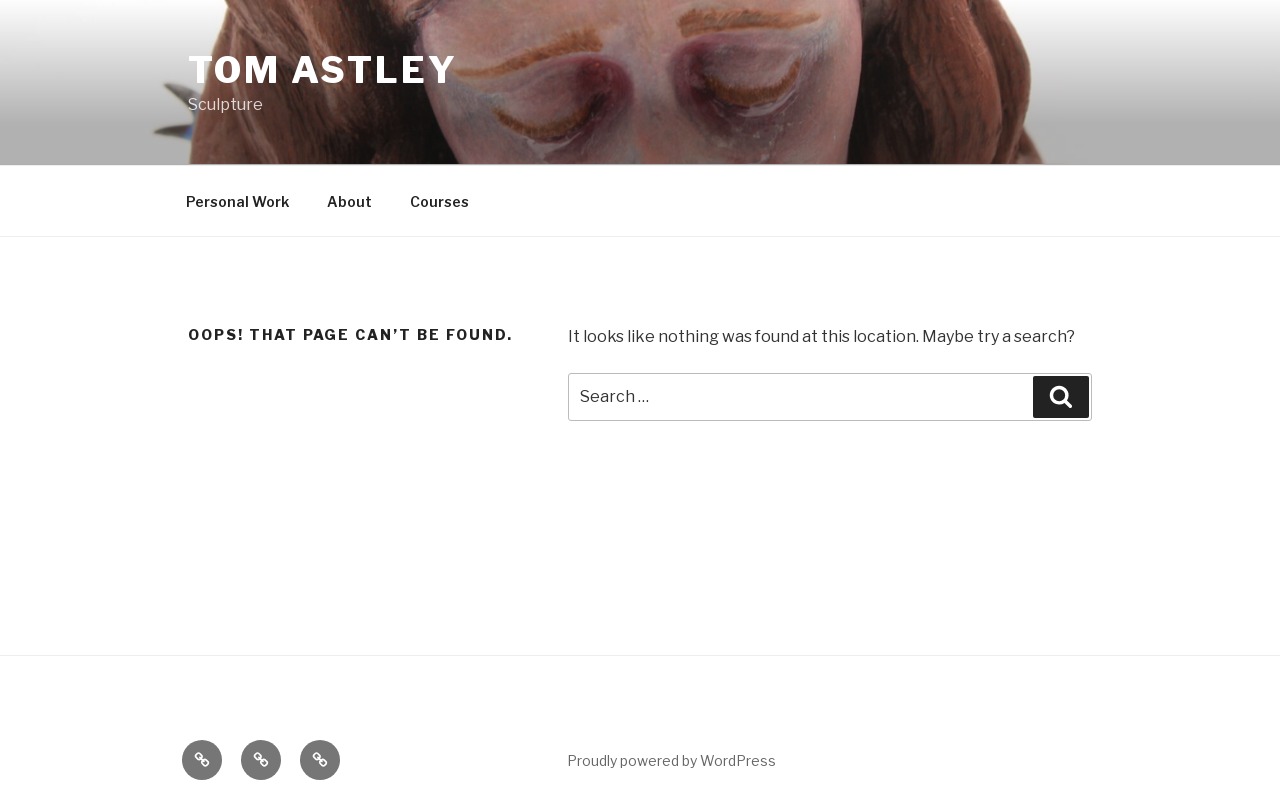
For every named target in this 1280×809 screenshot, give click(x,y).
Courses (439, 201)
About (349, 201)
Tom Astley (323, 70)
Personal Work (237, 201)
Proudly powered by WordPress (671, 760)
